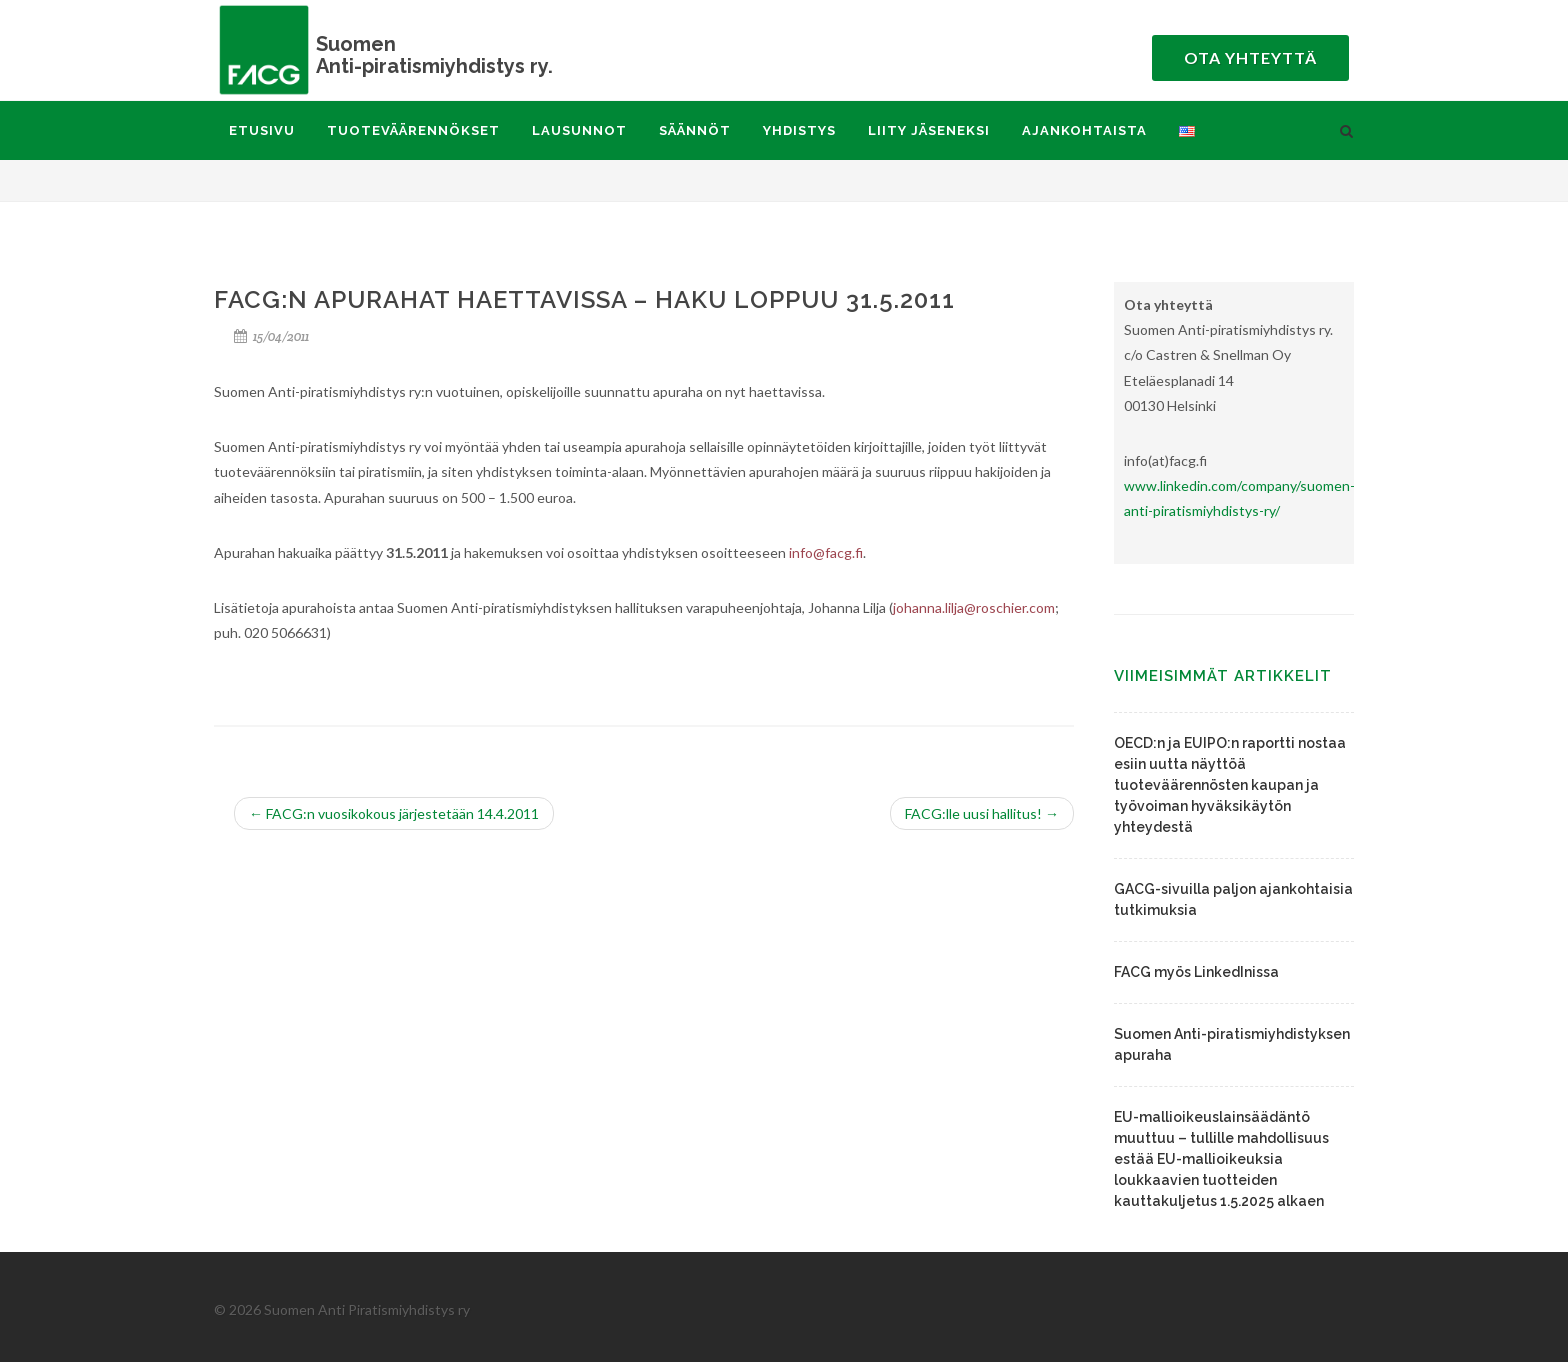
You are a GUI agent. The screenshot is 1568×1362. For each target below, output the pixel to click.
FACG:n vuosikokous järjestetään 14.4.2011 (394, 813)
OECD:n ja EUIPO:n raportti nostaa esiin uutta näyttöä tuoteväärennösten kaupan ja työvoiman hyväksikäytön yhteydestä (1230, 785)
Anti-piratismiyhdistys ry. (414, 54)
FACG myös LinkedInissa (1196, 972)
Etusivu (262, 130)
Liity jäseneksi (929, 130)
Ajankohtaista (1084, 130)
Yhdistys (799, 130)
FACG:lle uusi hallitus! (982, 813)
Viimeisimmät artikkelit (1223, 676)
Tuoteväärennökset (413, 130)
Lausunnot (579, 130)
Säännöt (695, 130)
